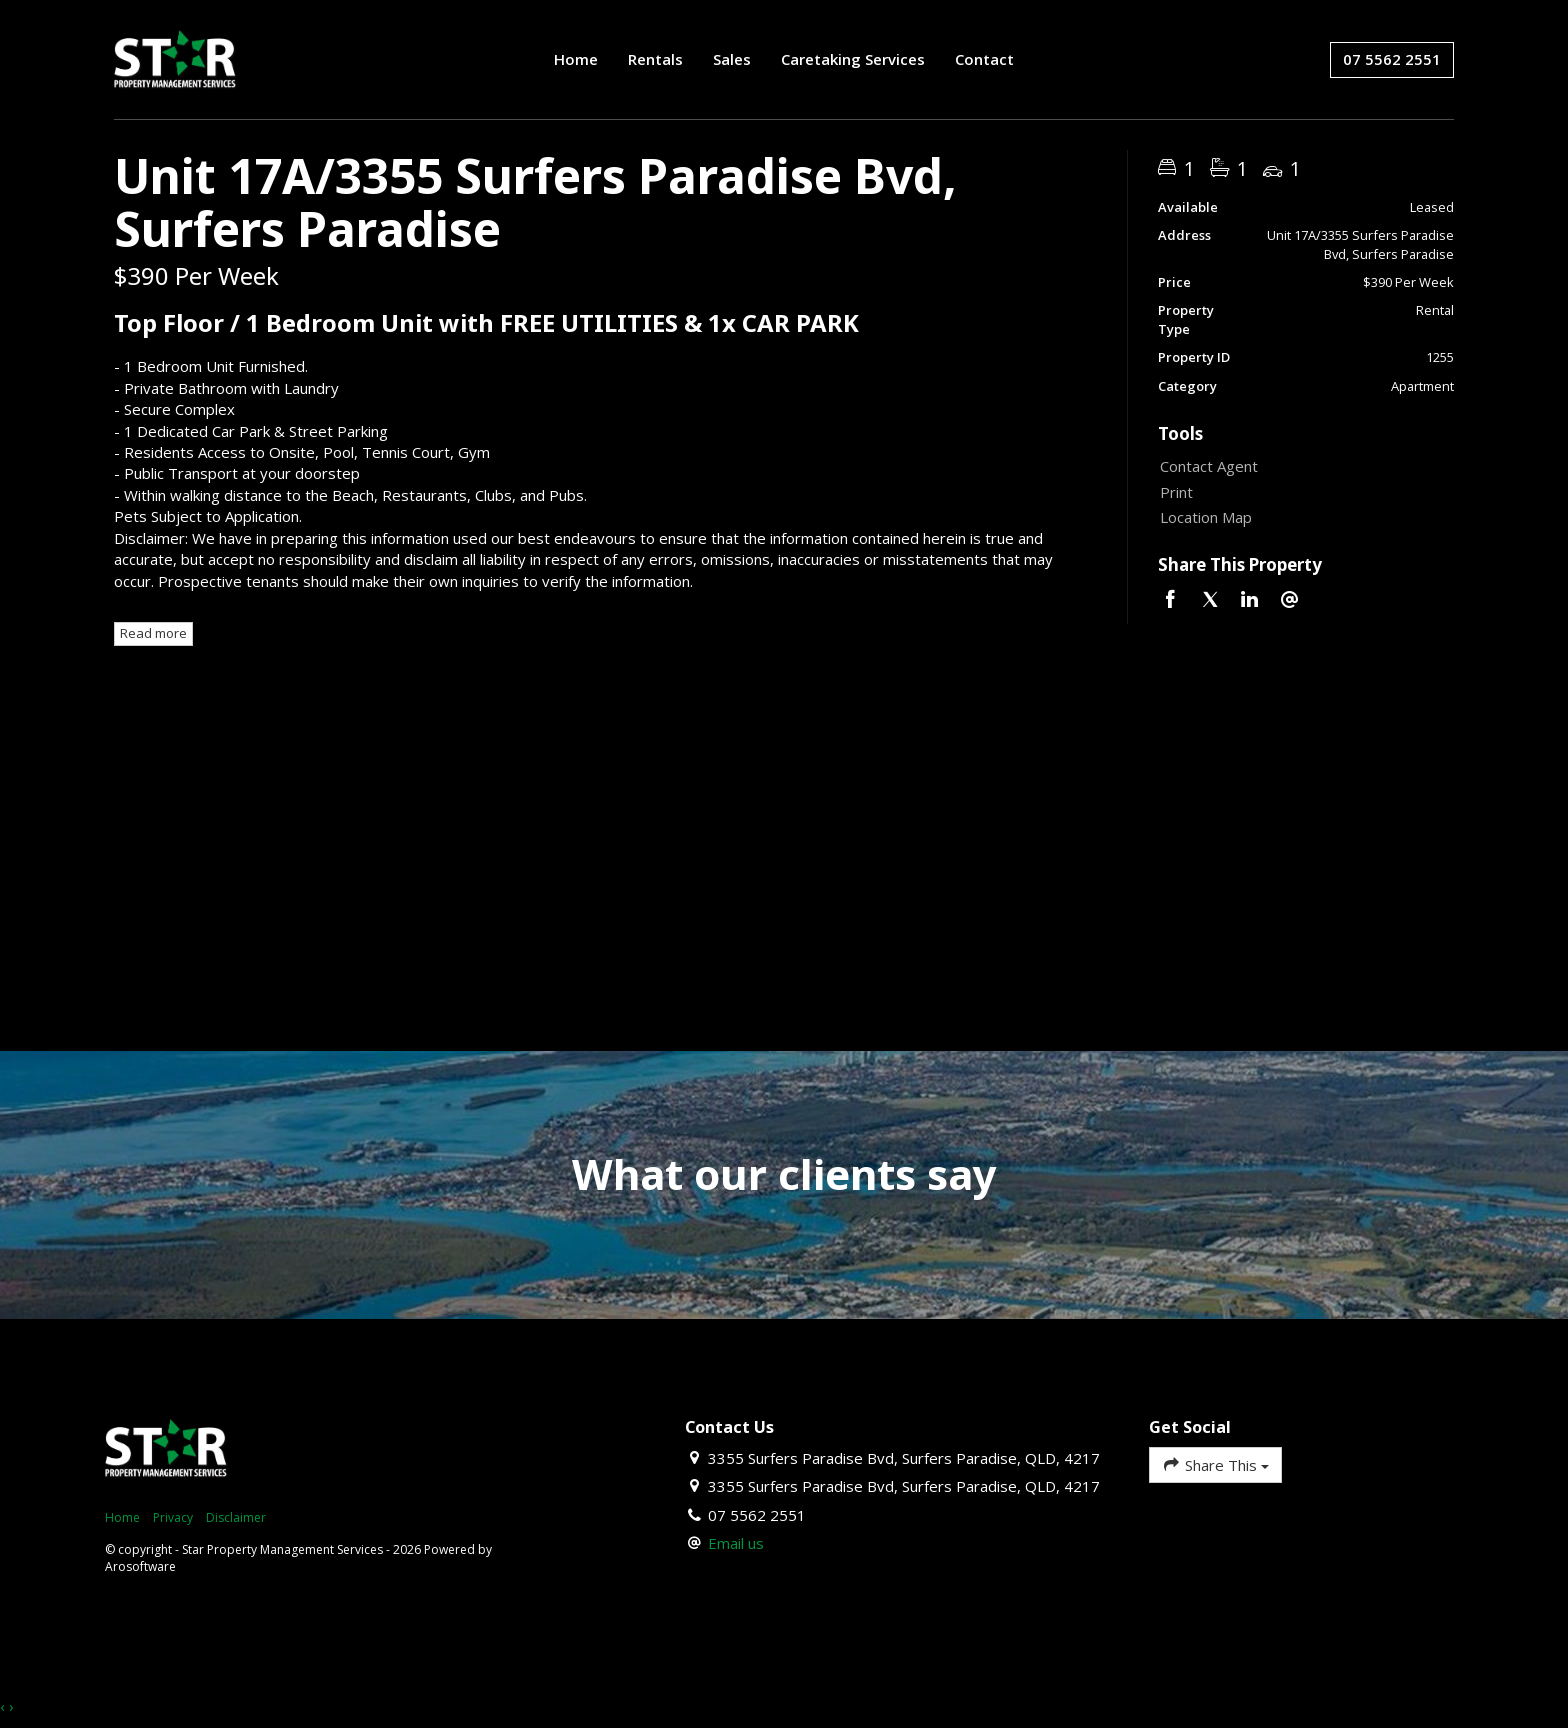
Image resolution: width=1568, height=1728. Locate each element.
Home (576, 59)
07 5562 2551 (1392, 59)
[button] (1301, 492)
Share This (1215, 1464)
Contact (984, 59)
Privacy (173, 1517)
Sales (732, 59)
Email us (736, 1543)
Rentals (655, 59)
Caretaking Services (853, 59)
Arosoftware (140, 1566)
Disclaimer (236, 1517)
